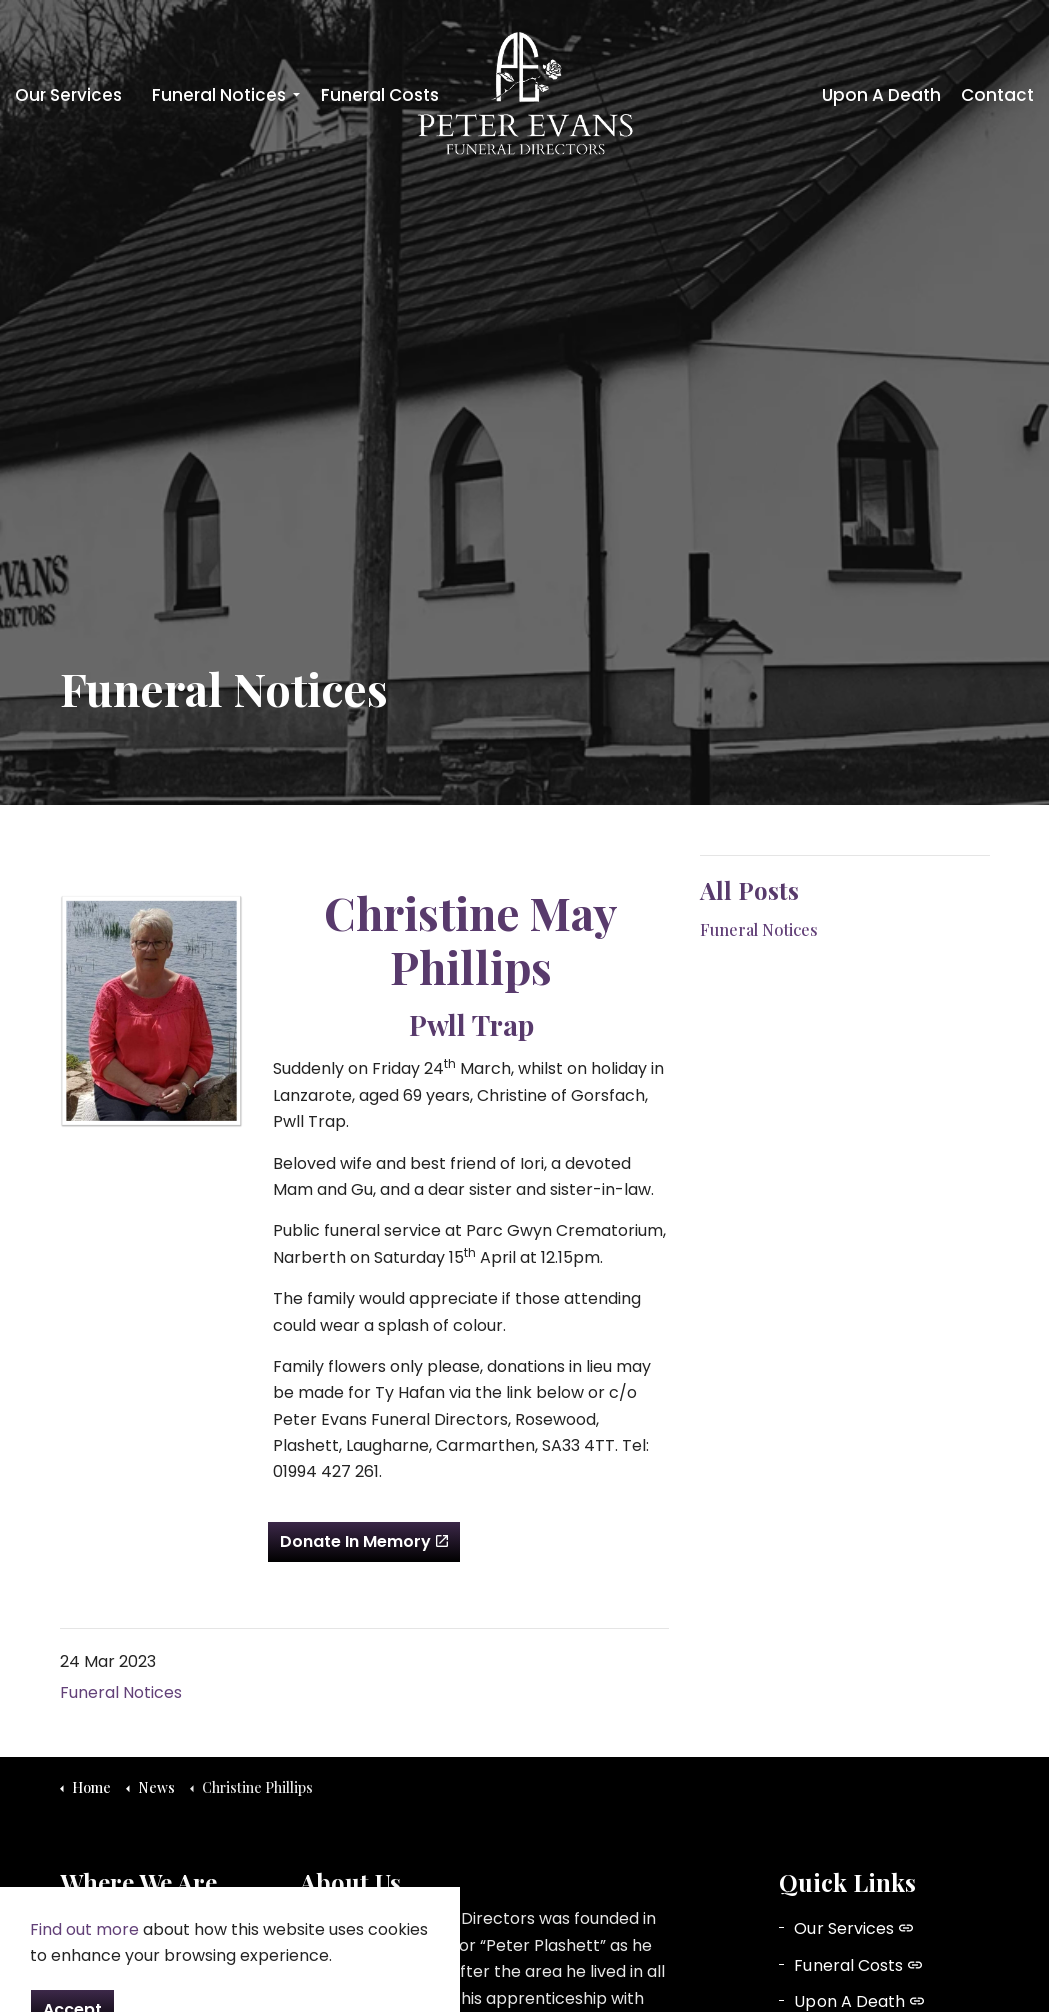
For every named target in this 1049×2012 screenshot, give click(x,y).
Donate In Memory (364, 1542)
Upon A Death (881, 95)
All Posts (749, 890)
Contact (997, 95)
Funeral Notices (219, 95)
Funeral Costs (380, 95)
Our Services (68, 95)
